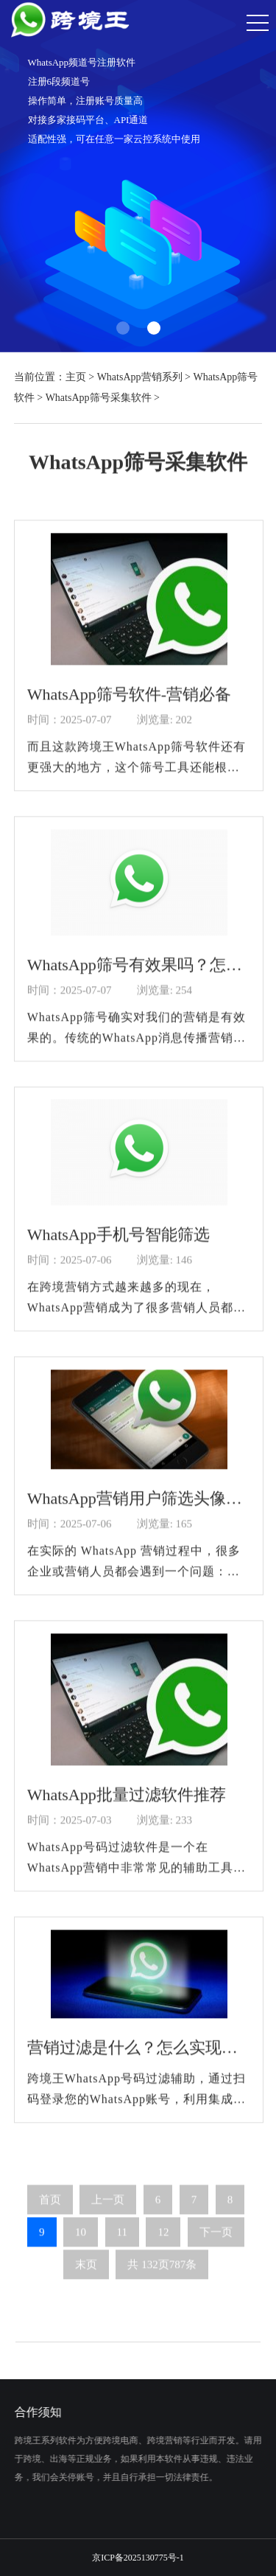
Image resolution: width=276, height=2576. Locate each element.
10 (80, 2241)
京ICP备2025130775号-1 (138, 2557)
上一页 (107, 2209)
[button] (123, 328)
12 (163, 2241)
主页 (76, 377)
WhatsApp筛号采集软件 (99, 397)
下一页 (216, 2241)
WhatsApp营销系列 (140, 377)
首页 (50, 2209)
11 (122, 2241)
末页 (86, 2274)
